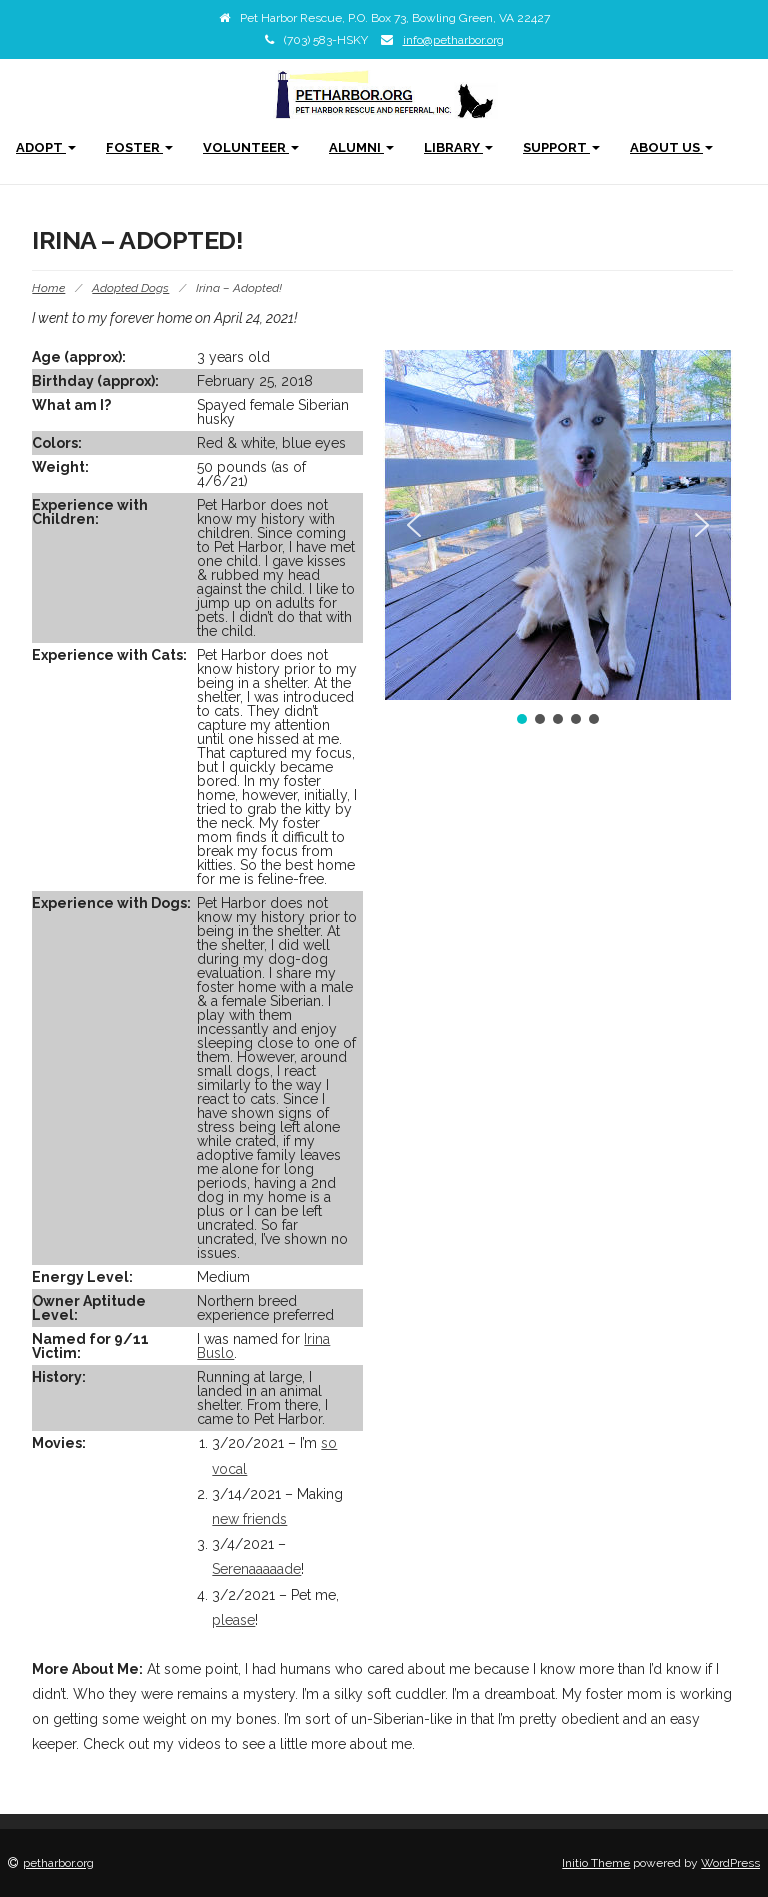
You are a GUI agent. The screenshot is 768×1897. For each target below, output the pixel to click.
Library (458, 147)
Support (561, 147)
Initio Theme (596, 1863)
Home (48, 288)
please (233, 1620)
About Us (671, 147)
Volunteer (251, 147)
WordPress (730, 1863)
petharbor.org (58, 1863)
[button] (414, 525)
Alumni (361, 147)
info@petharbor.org (453, 40)
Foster (139, 147)
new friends (249, 1519)
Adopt (46, 147)
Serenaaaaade (256, 1569)
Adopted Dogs (130, 288)
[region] (558, 539)
